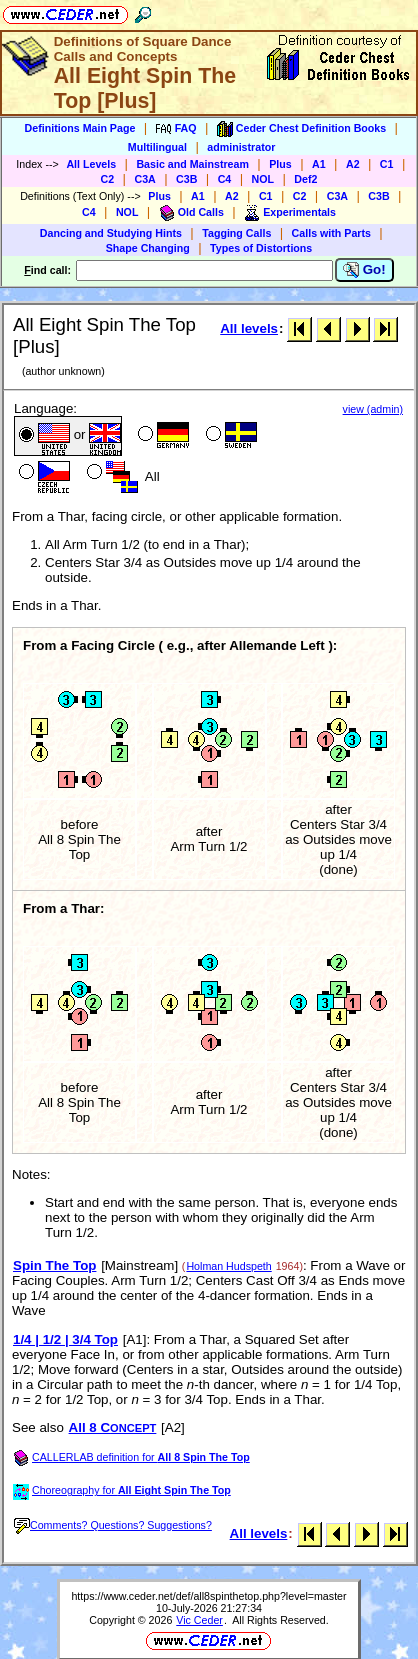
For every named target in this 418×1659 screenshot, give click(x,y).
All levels (249, 328)
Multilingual (157, 147)
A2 (353, 164)
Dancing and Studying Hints (111, 233)
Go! (364, 270)
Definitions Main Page (80, 128)
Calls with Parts (331, 233)
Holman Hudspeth (228, 1266)
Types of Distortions (261, 248)
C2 (108, 179)
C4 (225, 179)
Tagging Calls (236, 233)
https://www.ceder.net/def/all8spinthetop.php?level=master (208, 1596)
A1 (319, 164)
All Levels (91, 164)
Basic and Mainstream (192, 164)
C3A (144, 179)
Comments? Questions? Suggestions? (113, 1525)
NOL (263, 179)
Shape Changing (148, 248)
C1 (387, 164)
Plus (280, 164)
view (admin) (373, 409)
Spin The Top (54, 1265)
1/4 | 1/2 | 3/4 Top (65, 1339)
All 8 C (113, 1427)
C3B (186, 179)
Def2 (305, 179)
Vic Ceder (199, 1620)
